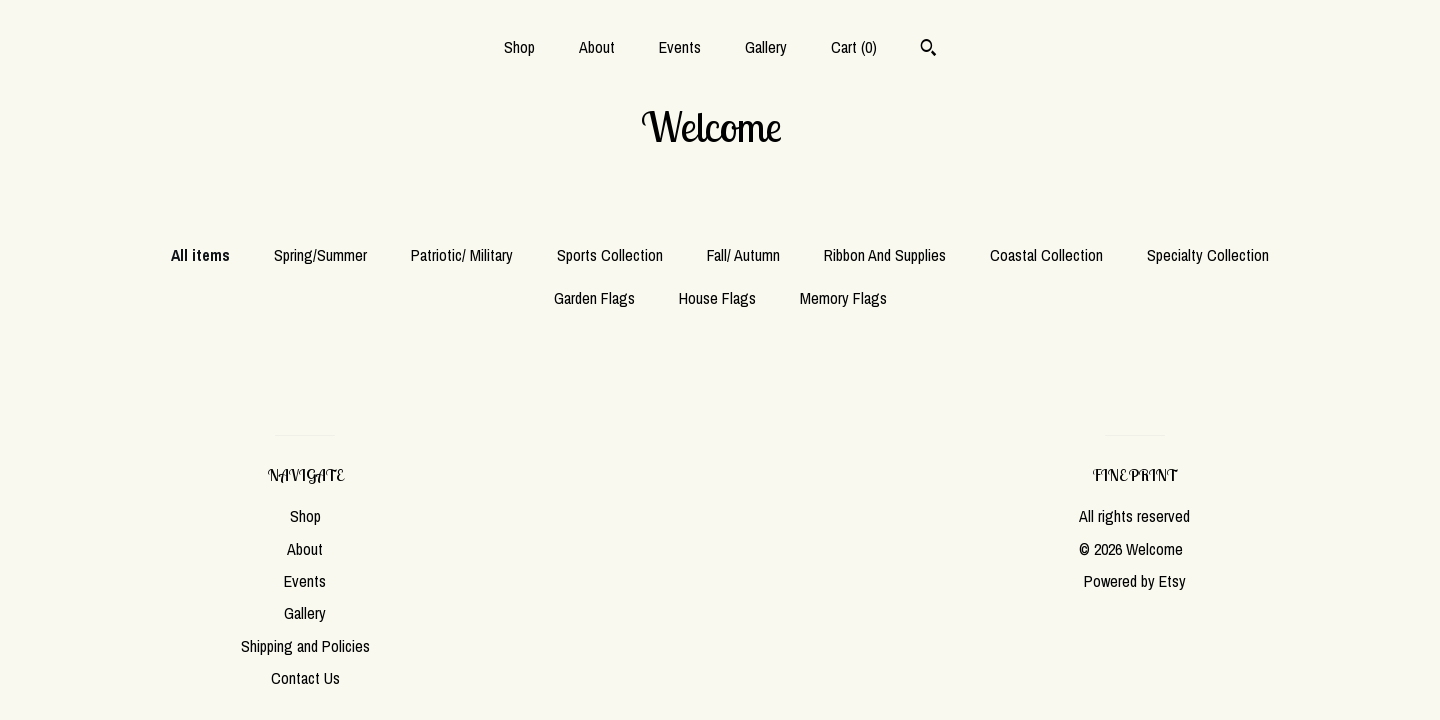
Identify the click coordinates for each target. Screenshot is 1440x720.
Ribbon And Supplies (885, 255)
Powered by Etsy (1135, 581)
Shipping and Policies (305, 646)
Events (680, 47)
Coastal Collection (1046, 255)
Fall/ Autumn (743, 255)
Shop (519, 47)
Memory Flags (843, 298)
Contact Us (305, 678)
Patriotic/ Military (462, 255)
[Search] (928, 50)
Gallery (766, 47)
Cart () (854, 47)
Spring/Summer (320, 255)
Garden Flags (594, 298)
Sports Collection (610, 255)
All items (200, 255)
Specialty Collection (1208, 255)
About (597, 47)
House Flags (717, 298)
